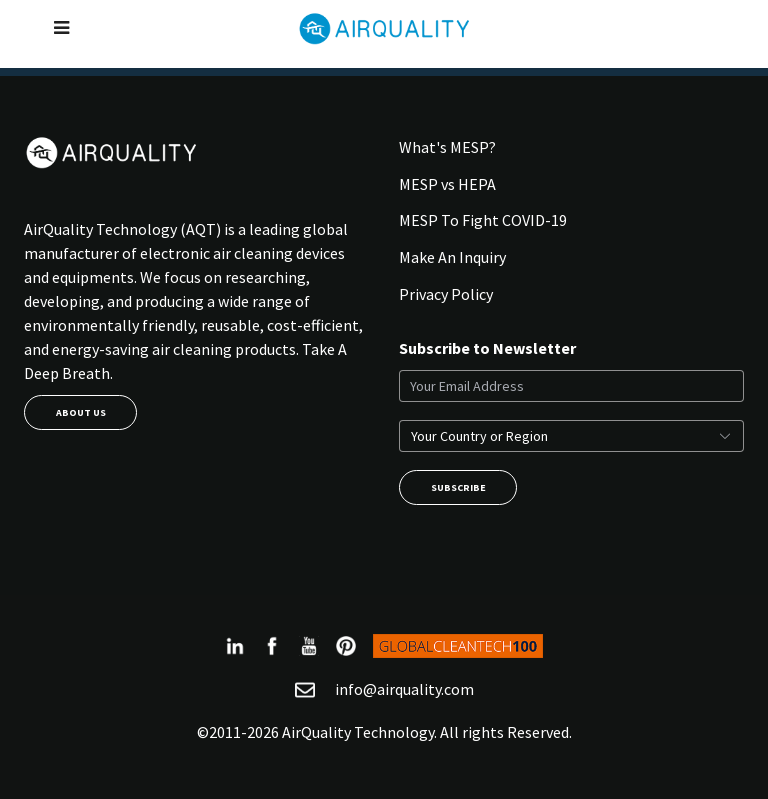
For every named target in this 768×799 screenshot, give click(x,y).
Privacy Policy (446, 294)
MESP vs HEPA (447, 184)
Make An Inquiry (452, 257)
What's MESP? (447, 147)
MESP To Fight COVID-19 (483, 220)
